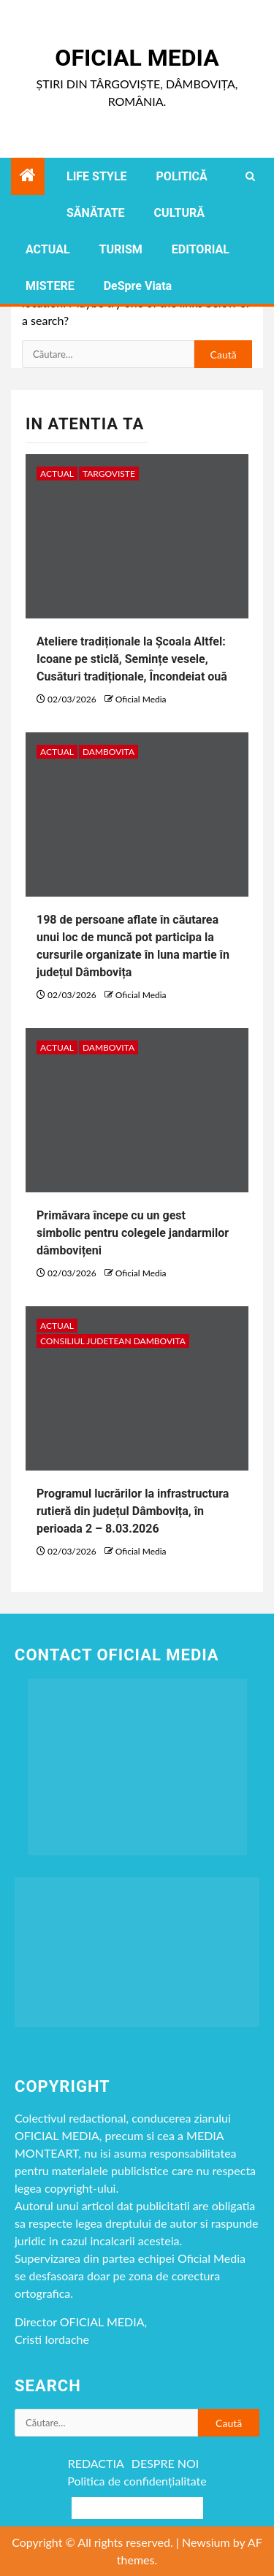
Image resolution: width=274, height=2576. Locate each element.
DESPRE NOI (165, 2463)
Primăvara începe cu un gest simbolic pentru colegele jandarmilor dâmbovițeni (133, 1232)
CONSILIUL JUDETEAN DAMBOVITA (113, 1340)
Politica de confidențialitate (137, 2481)
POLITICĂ (182, 176)
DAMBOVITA (108, 751)
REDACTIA (96, 2463)
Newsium (206, 2542)
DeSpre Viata (138, 286)
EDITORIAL (200, 249)
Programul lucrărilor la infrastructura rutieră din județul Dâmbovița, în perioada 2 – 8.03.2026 (133, 1511)
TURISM (120, 249)
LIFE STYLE (96, 176)
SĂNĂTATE (95, 213)
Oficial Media (136, 58)
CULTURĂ (179, 213)
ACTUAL (48, 249)
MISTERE (50, 286)
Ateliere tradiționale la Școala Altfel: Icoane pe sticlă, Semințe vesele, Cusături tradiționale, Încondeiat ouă (132, 659)
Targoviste (109, 473)
